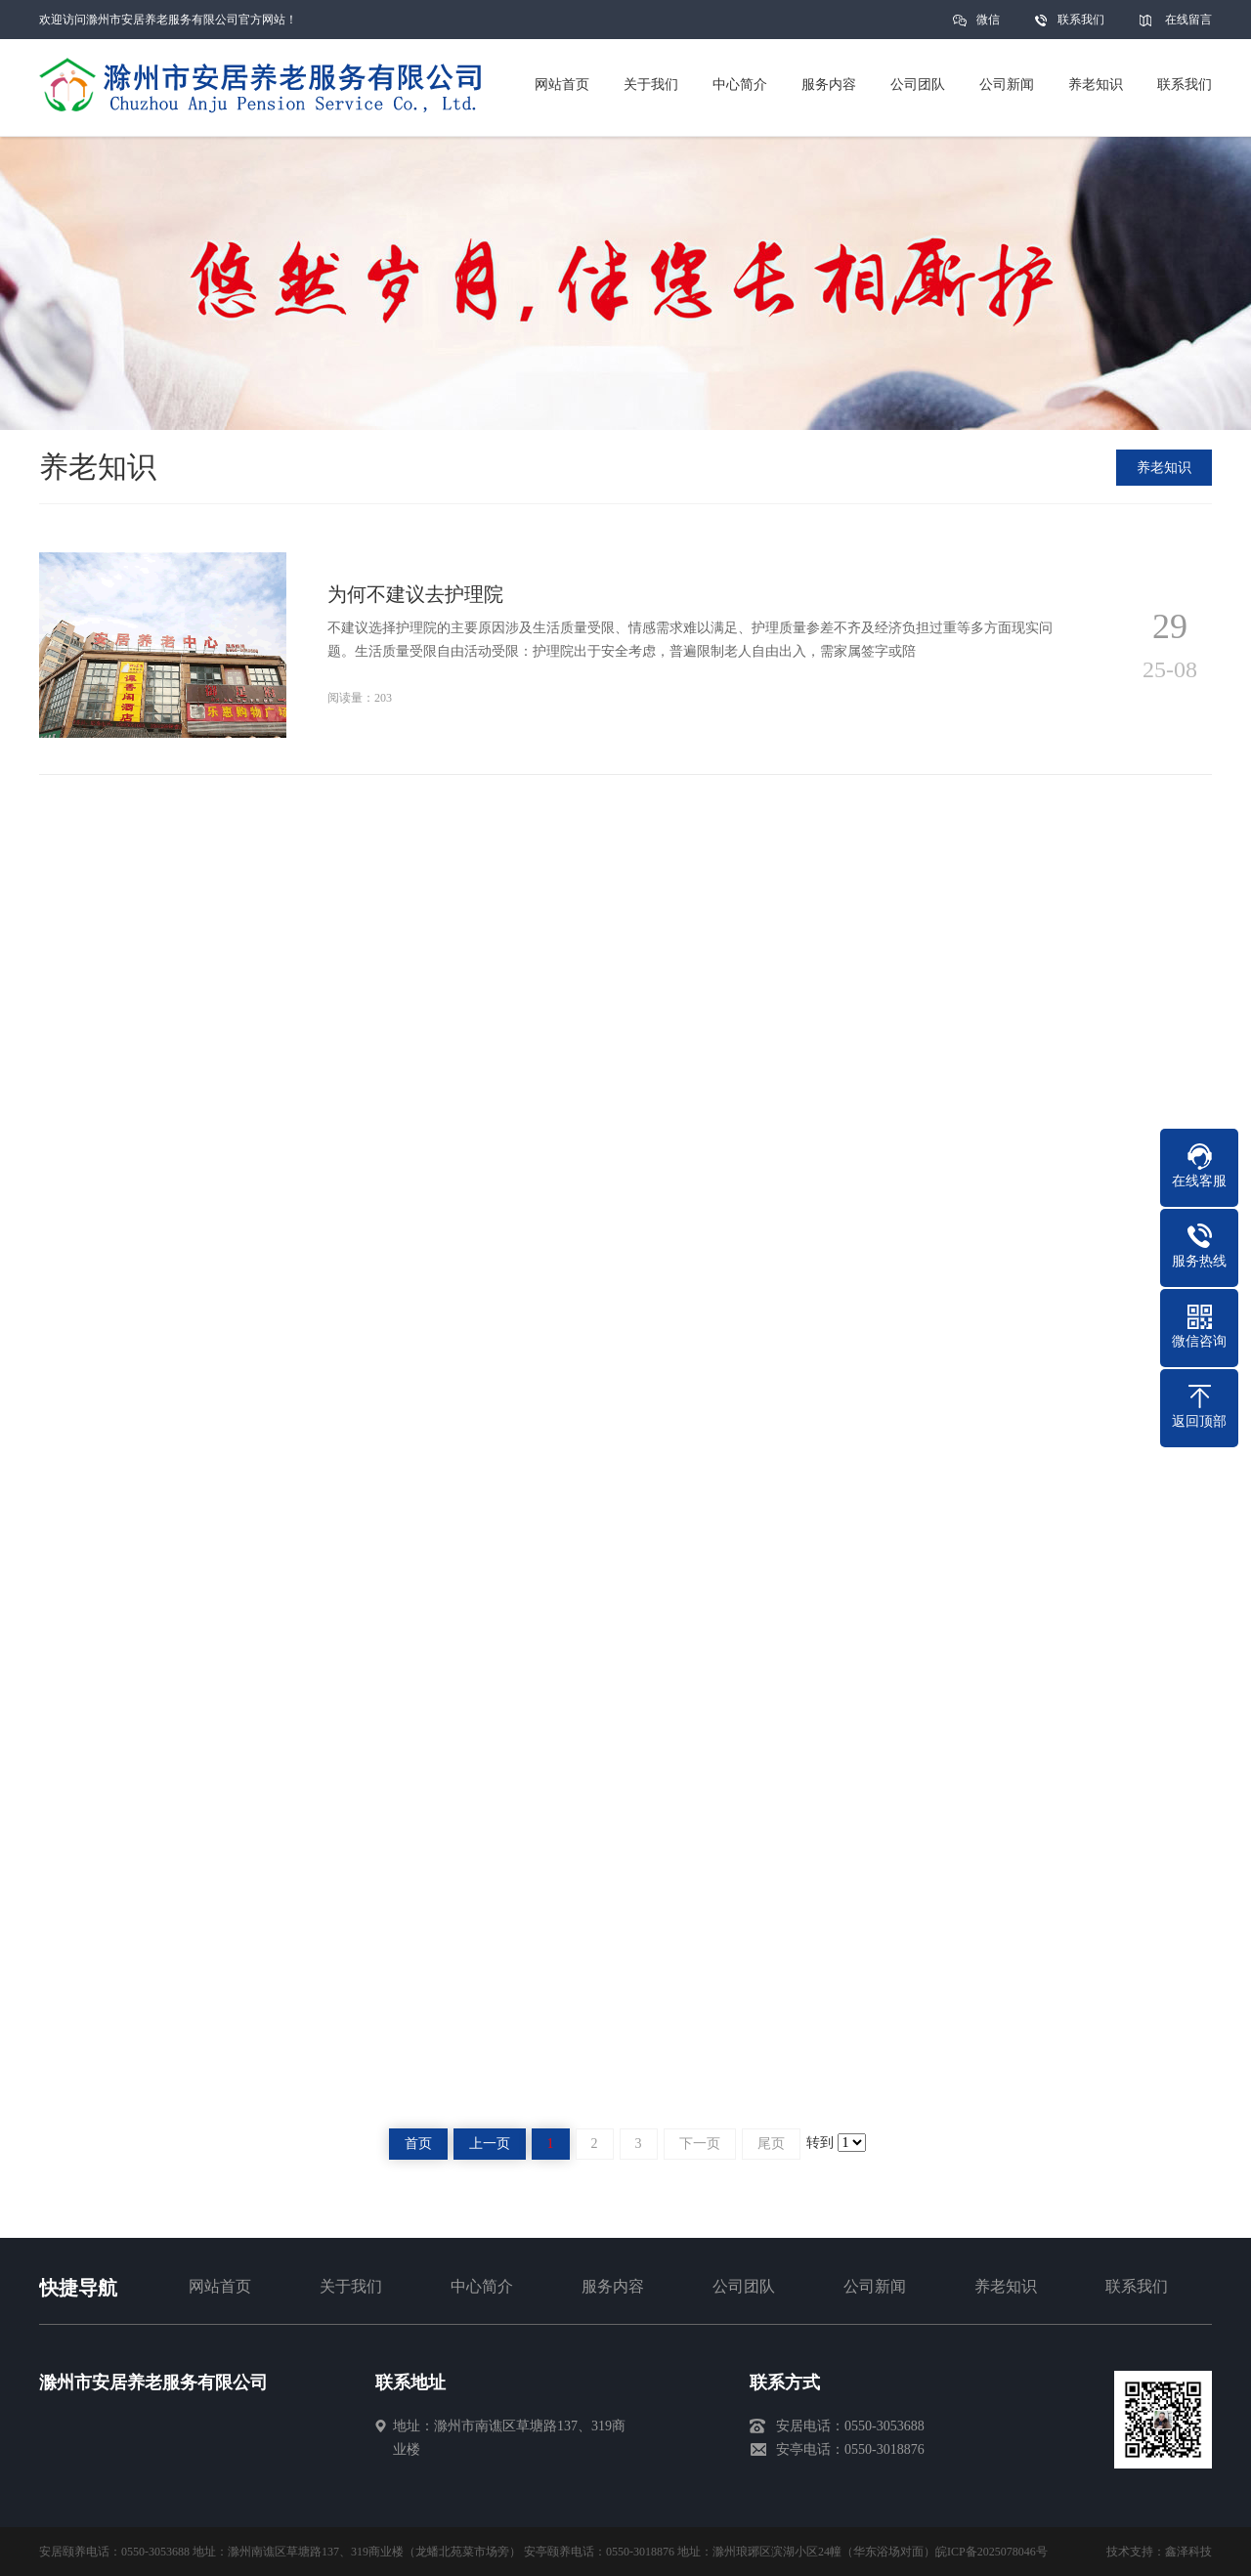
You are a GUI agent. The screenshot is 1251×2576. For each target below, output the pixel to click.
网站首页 (220, 2286)
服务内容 (613, 2286)
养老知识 (1164, 467)
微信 (988, 26)
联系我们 (1080, 19)
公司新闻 (874, 2286)
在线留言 (1188, 19)
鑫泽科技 (1188, 2551)
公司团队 (743, 2286)
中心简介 (482, 2286)
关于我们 (351, 2286)
